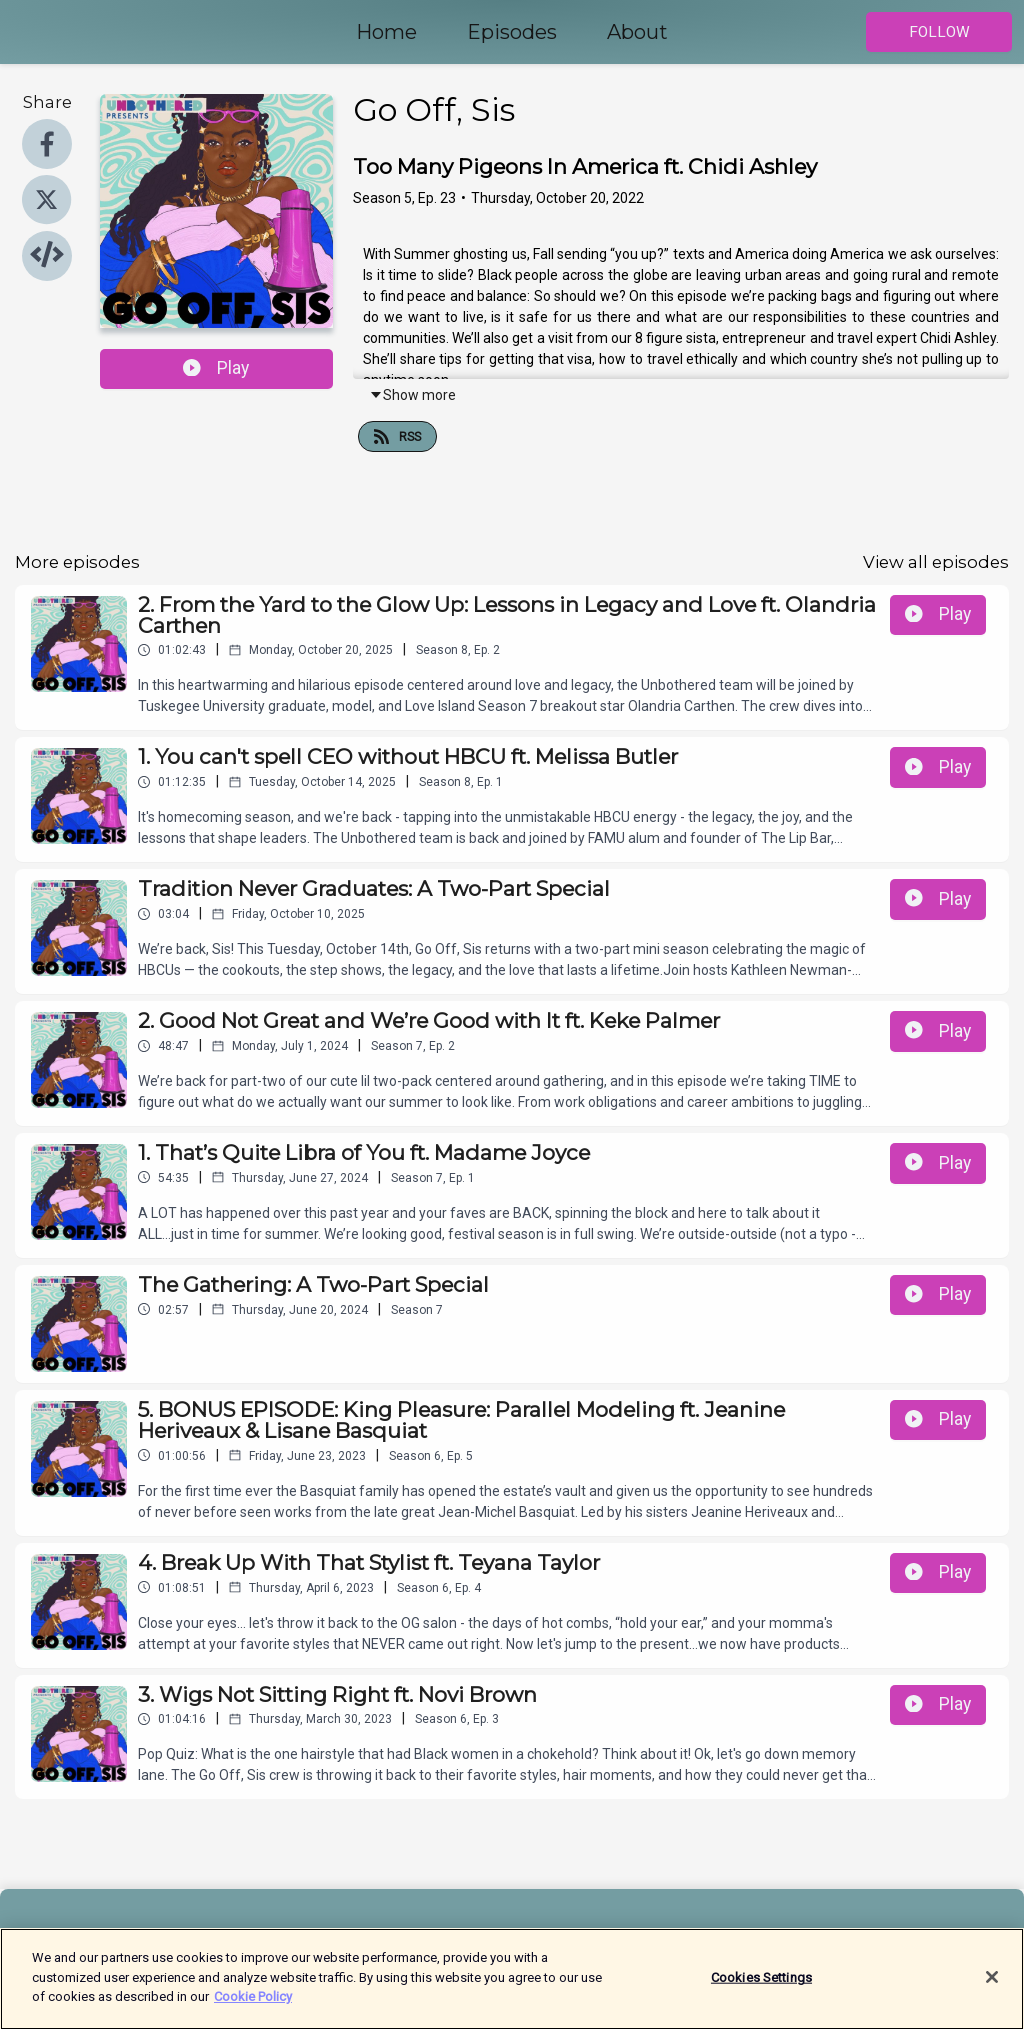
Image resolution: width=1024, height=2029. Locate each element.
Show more (412, 395)
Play (216, 368)
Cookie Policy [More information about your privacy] (253, 2006)
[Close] (992, 1987)
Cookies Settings (761, 1986)
